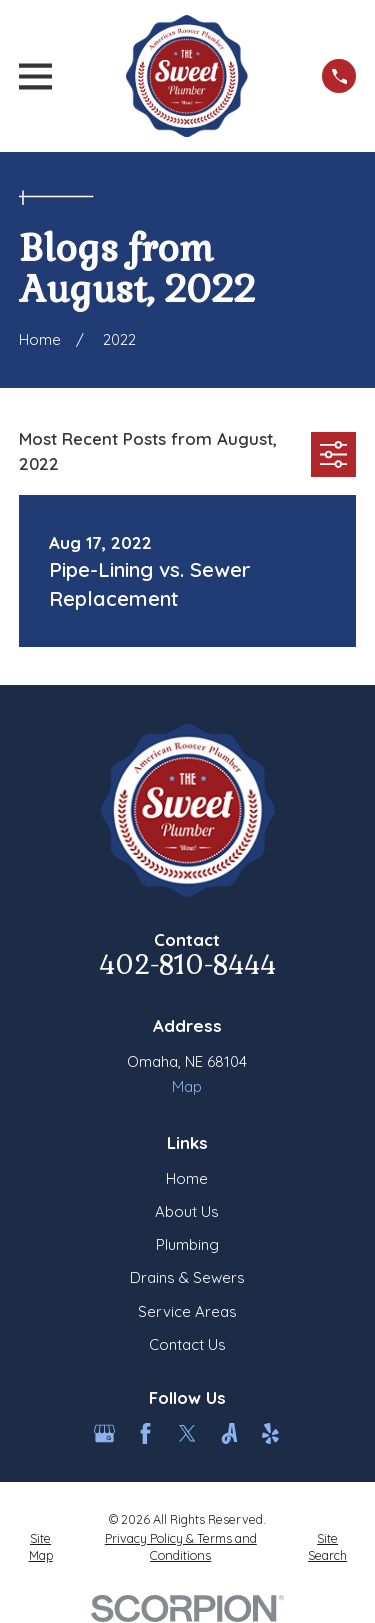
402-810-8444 (187, 965)
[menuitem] (40, 1547)
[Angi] (229, 1433)
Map (187, 1086)
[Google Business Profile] (104, 1433)
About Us (187, 1211)
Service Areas (187, 1311)
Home (187, 1178)
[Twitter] (187, 1433)
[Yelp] (270, 1433)
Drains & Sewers (187, 1277)
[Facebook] (145, 1433)
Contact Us (187, 1344)
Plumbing (187, 1244)
